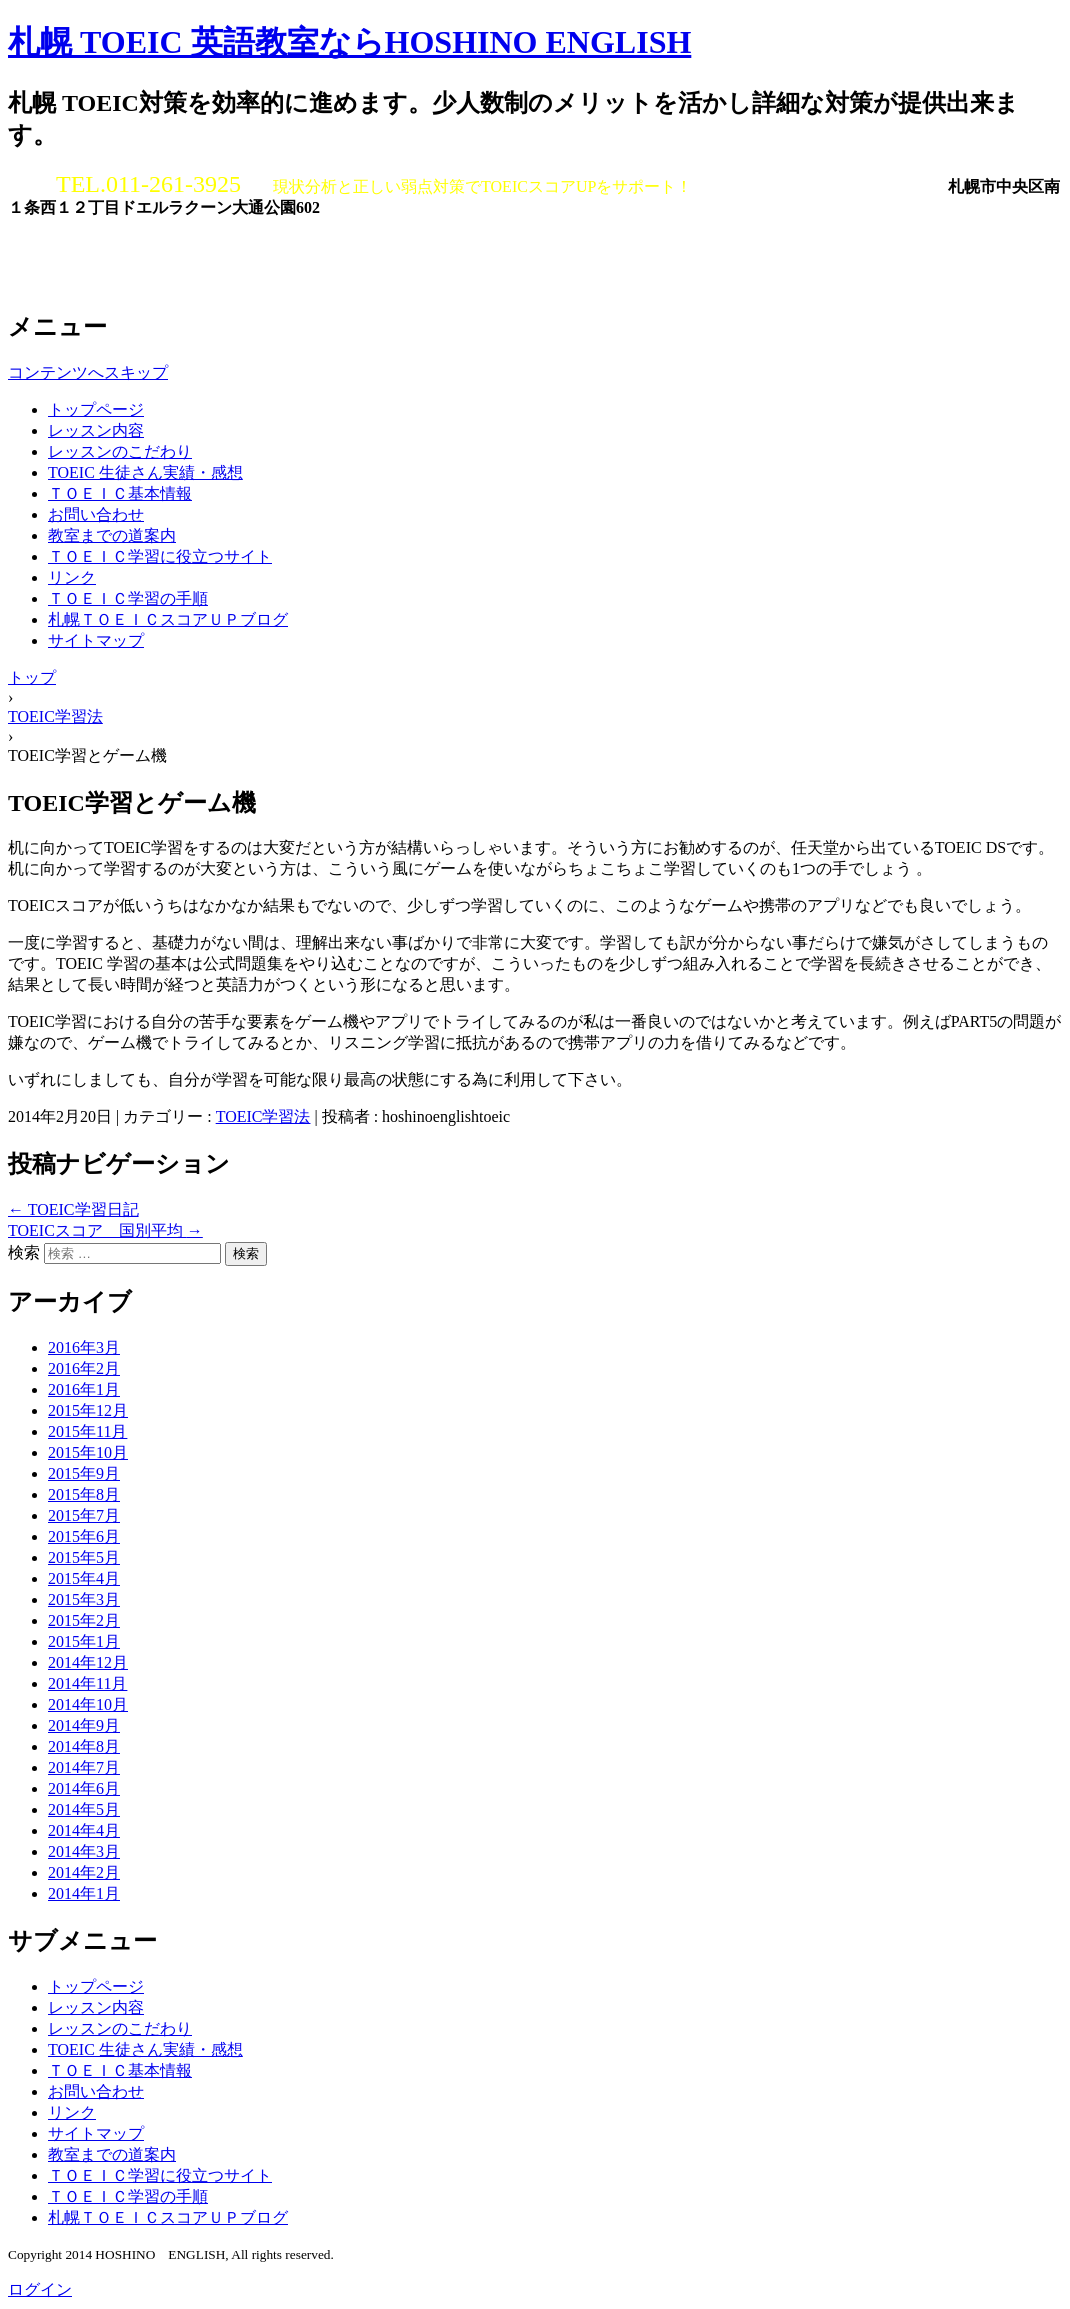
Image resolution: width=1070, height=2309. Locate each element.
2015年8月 (84, 1494)
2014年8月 (84, 1746)
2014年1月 (84, 1893)
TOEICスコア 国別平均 (105, 1230)
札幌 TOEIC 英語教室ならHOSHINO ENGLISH (349, 42)
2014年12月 (88, 1662)
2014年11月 (87, 1683)
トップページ (96, 409)
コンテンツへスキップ (88, 372)
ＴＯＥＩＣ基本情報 (120, 493)
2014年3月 (84, 1851)
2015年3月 (84, 1599)
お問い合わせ (96, 514)
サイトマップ (96, 640)
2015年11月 (87, 1431)
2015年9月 (84, 1473)
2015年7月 (84, 1515)
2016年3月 (84, 1347)
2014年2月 (84, 1872)
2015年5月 (84, 1557)
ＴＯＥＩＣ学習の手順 (128, 598)
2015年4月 (84, 1578)
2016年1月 (84, 1389)
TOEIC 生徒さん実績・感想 (145, 472)
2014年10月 (88, 1704)
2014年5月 (84, 1809)
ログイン (40, 2289)
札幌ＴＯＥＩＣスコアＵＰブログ (168, 619)
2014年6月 (84, 1788)
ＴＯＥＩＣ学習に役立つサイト (160, 556)
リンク (72, 577)
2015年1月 (84, 1641)
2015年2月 (84, 1620)
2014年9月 (84, 1725)
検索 (24, 1252)
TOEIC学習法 (263, 1116)
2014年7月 (84, 1767)
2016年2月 (84, 1368)
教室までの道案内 (112, 535)
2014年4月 (84, 1830)
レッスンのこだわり (120, 451)
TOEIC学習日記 (73, 1209)
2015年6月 (84, 1536)
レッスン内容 (96, 430)
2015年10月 (88, 1452)
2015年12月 (88, 1410)
